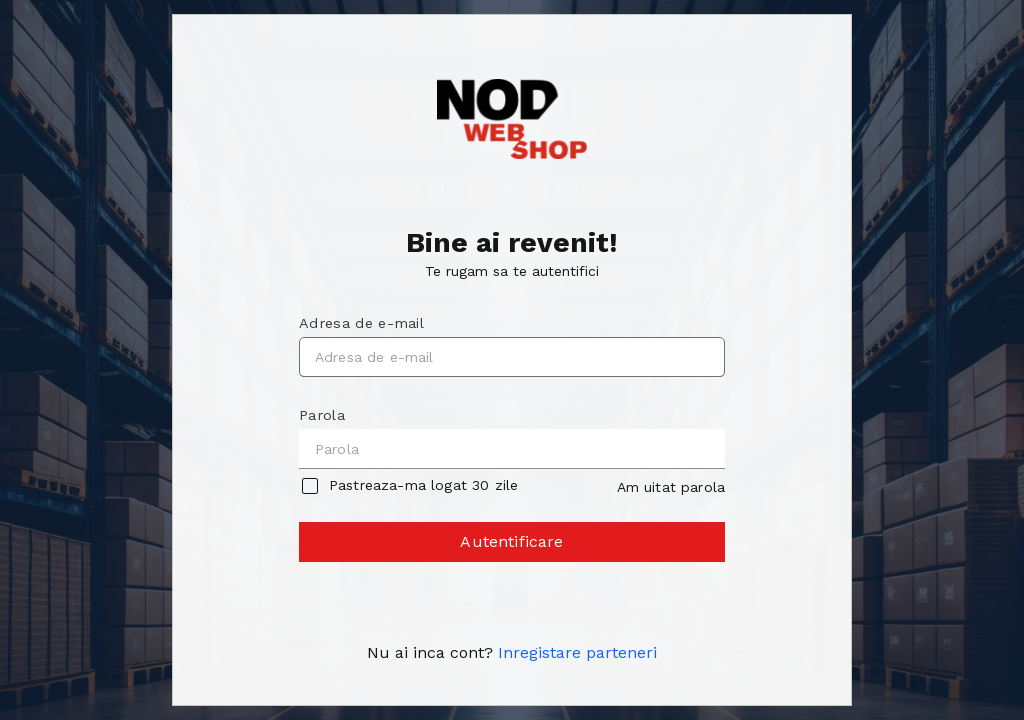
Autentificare (513, 546)
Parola (322, 415)
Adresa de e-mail (361, 323)
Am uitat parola (671, 487)
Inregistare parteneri (577, 652)
